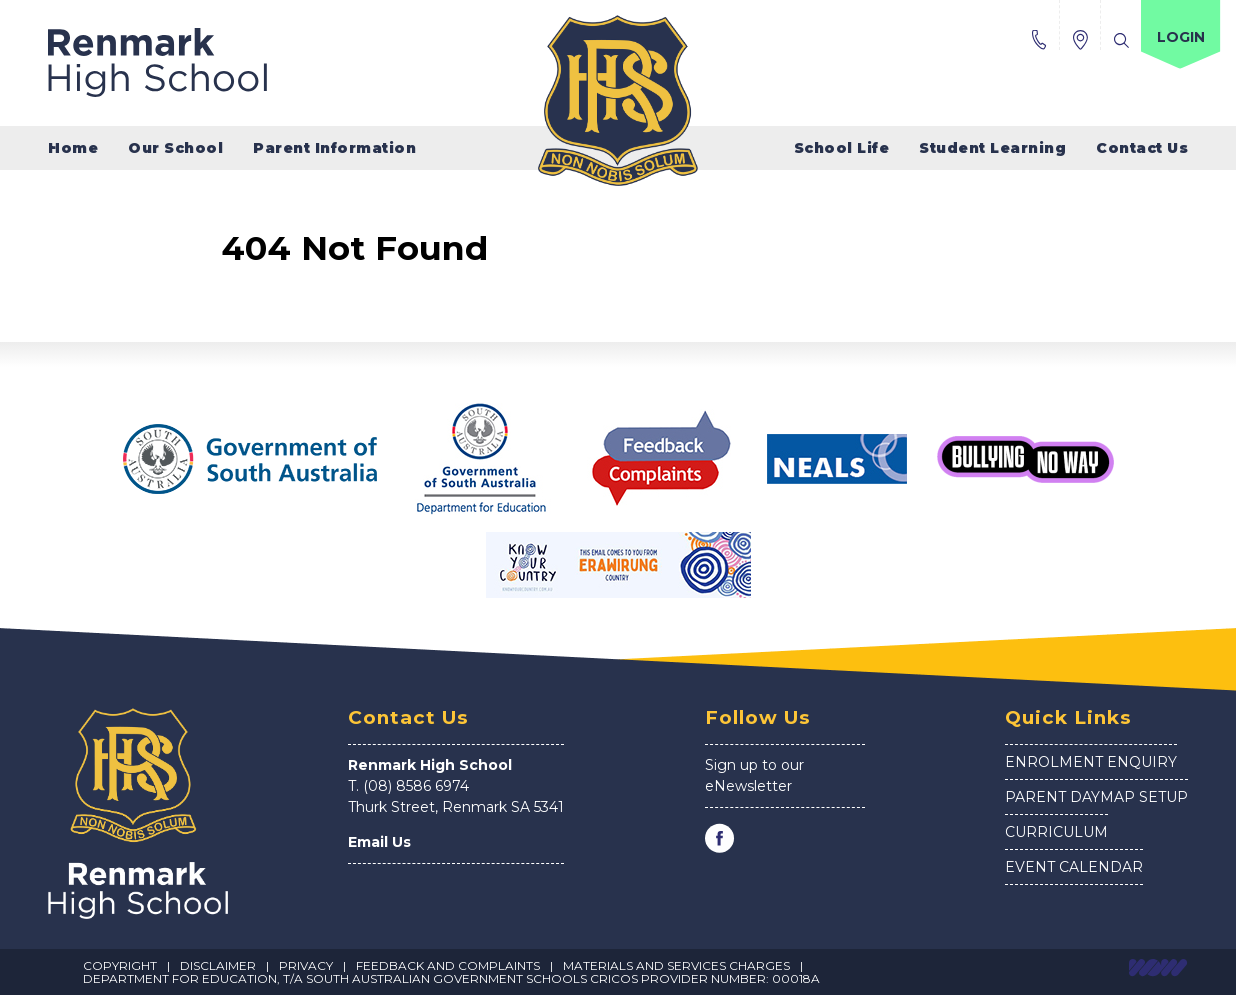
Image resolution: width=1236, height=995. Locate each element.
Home (73, 148)
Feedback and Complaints (448, 965)
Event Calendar (1074, 867)
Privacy (306, 965)
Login (1181, 37)
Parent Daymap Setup (1096, 797)
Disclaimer (218, 965)
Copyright (120, 965)
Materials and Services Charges (676, 965)
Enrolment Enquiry (1091, 762)
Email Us (379, 842)
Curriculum (1056, 832)
